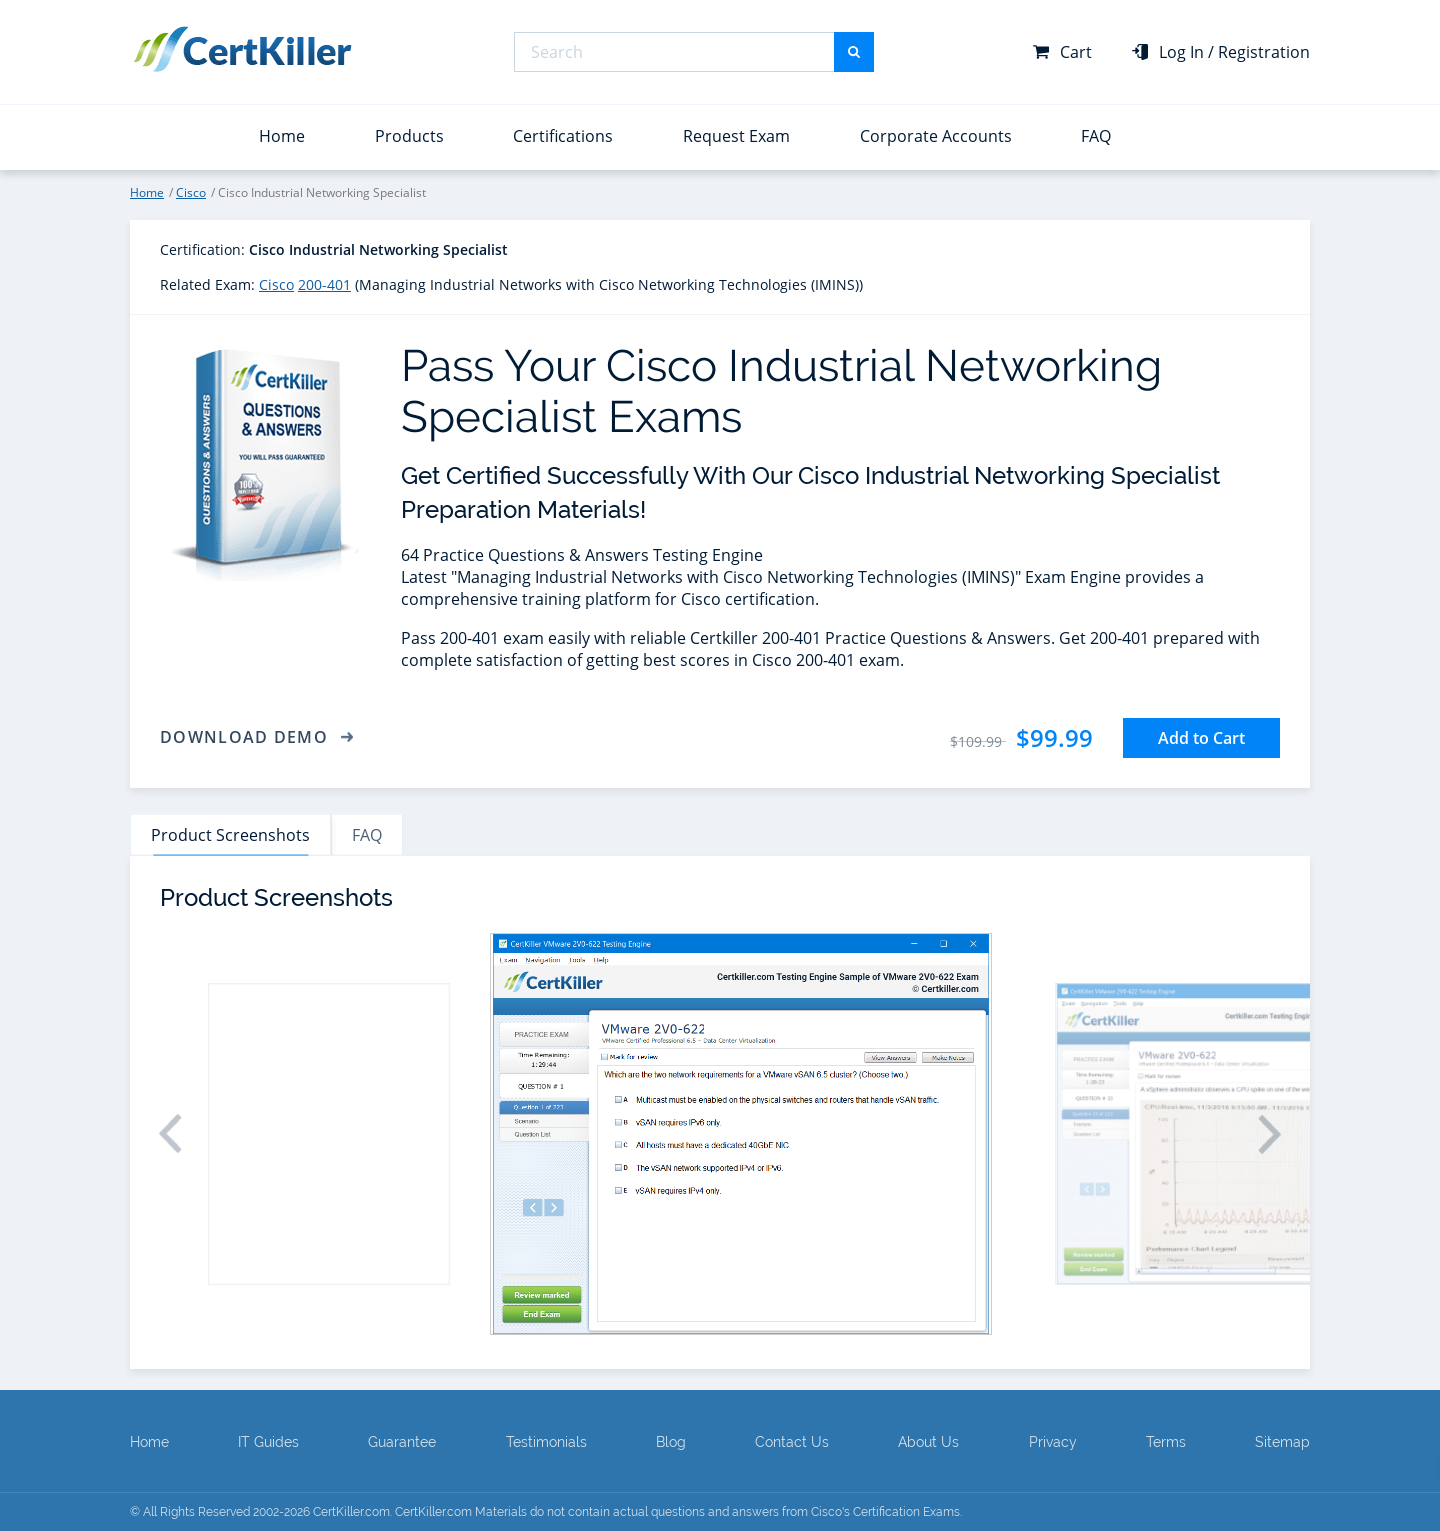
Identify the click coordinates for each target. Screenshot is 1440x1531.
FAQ (1096, 136)
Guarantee (402, 1442)
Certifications (563, 136)
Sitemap (1282, 1442)
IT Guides (268, 1442)
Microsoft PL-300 (912, 74)
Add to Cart (1201, 738)
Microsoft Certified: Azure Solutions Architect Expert (542, 28)
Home (282, 136)
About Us (928, 1442)
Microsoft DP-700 (914, 28)
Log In (1181, 52)
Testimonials (546, 1442)
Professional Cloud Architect (462, 98)
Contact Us (792, 1442)
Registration (1264, 52)
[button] (170, 1134)
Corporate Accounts (936, 136)
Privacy (1053, 1442)
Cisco (191, 192)
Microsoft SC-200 (913, 98)
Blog (671, 1442)
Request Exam (736, 136)
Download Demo (244, 737)
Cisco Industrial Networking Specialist (322, 192)
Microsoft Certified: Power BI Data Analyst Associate (540, 74)
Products (409, 136)
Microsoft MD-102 (916, 51)
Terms (1166, 1442)
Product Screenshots (230, 834)
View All (156, 129)
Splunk (153, 98)
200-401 (324, 284)
